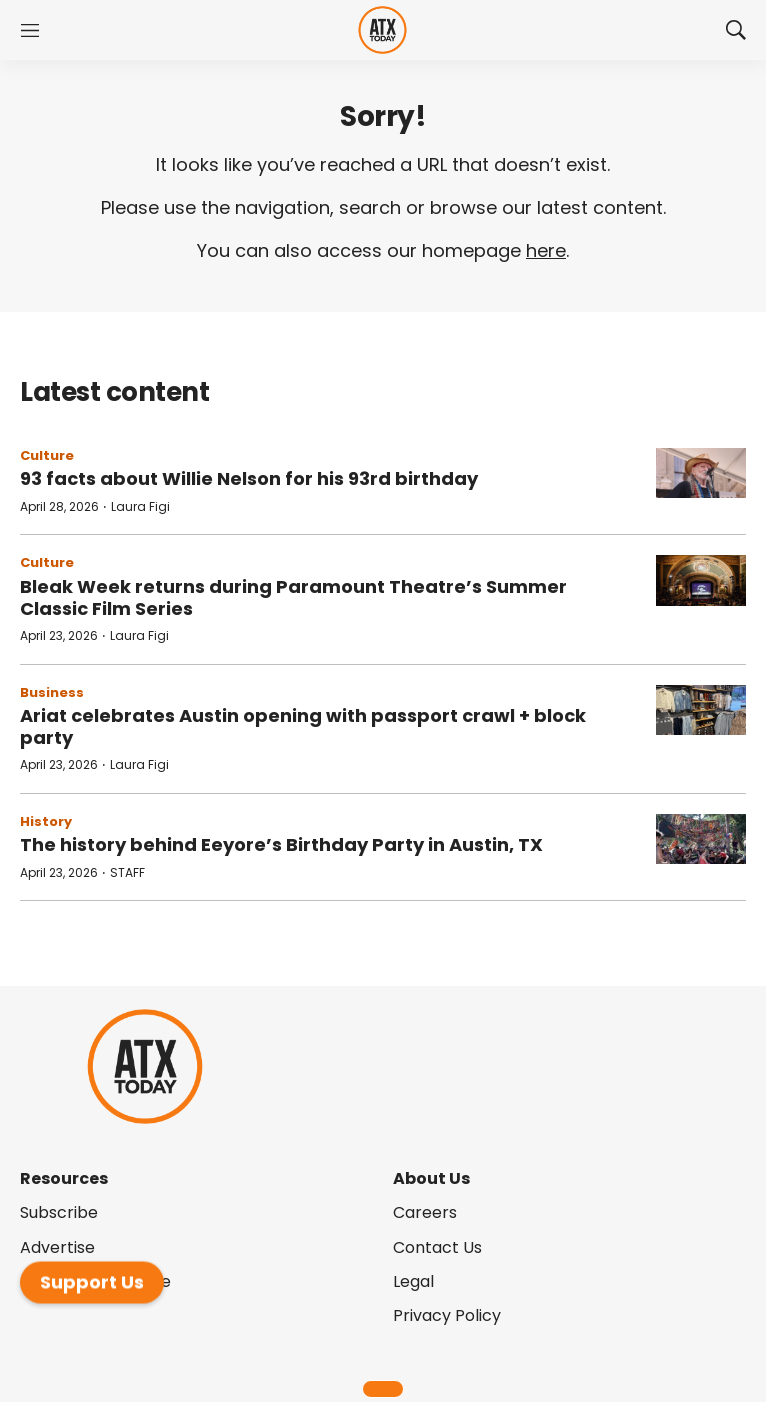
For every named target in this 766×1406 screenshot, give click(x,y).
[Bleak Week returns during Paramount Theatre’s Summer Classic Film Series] (701, 580)
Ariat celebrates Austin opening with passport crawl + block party (303, 726)
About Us (431, 1178)
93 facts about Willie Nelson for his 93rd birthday (249, 478)
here (546, 250)
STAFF (127, 872)
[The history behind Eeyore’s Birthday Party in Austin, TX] (701, 839)
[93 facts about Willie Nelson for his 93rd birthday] (701, 473)
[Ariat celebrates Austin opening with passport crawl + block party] (701, 710)
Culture (47, 455)
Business (52, 692)
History (46, 821)
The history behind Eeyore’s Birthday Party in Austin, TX (281, 844)
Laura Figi (140, 506)
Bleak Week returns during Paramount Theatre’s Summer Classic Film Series (293, 597)
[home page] (382, 30)
